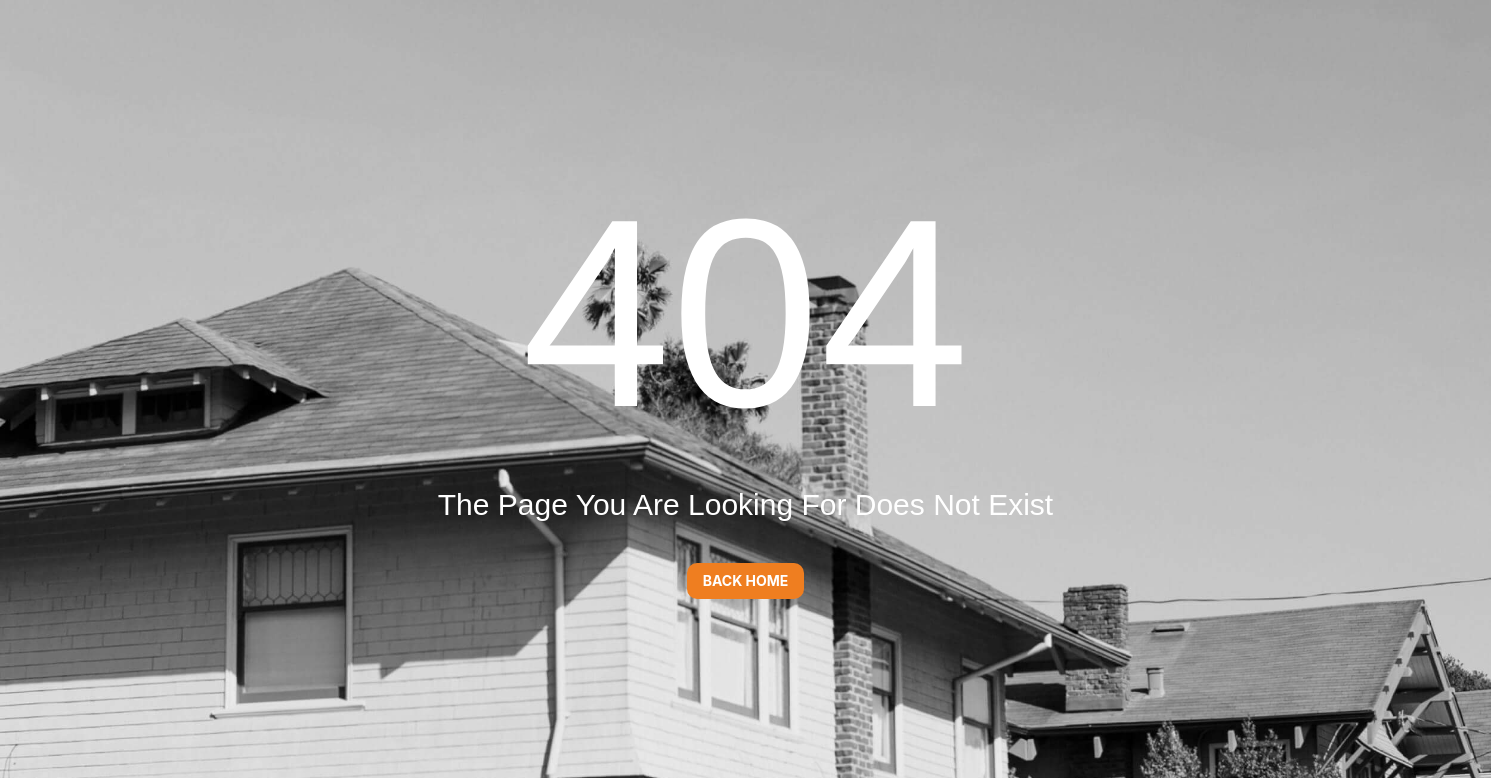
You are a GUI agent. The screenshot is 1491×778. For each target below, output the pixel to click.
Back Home (746, 580)
